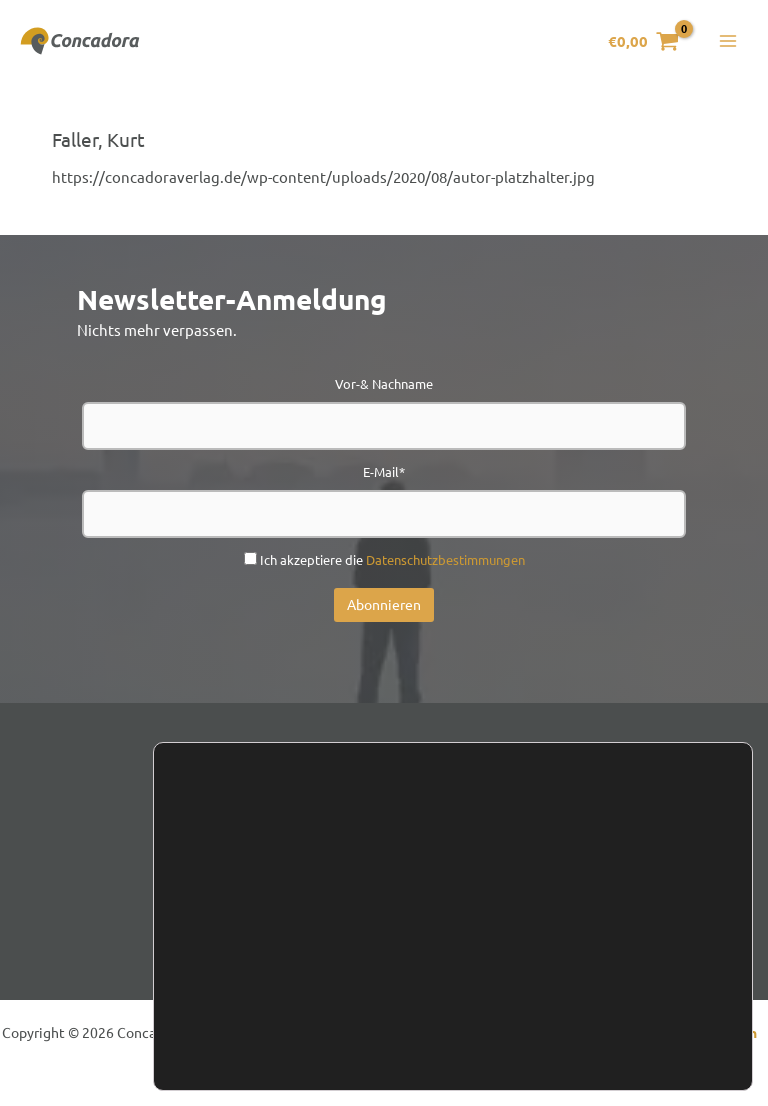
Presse (534, 883)
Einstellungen (257, 1024)
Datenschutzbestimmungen (445, 564)
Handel (447, 883)
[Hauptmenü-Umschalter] (727, 44)
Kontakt (239, 883)
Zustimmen (612, 965)
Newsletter (345, 883)
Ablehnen (612, 1007)
